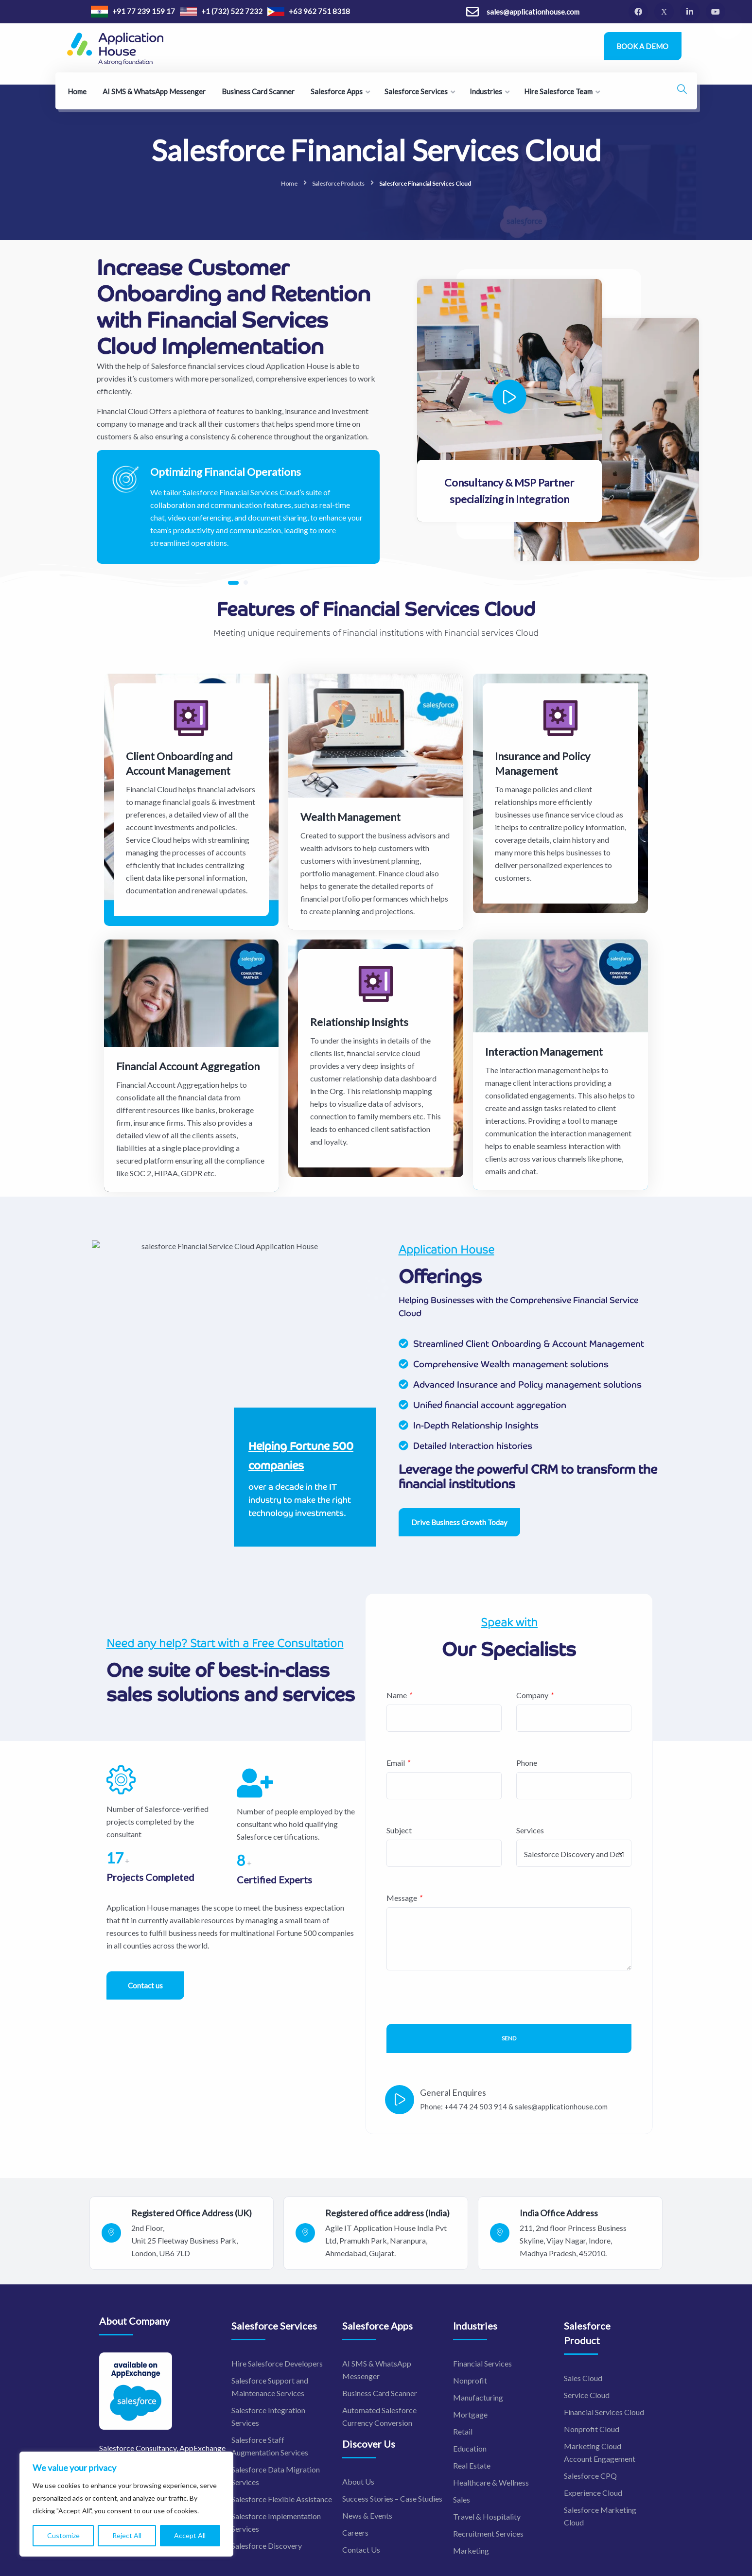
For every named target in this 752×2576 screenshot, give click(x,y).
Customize (63, 2535)
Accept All (190, 2535)
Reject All (126, 2535)
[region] (126, 2504)
